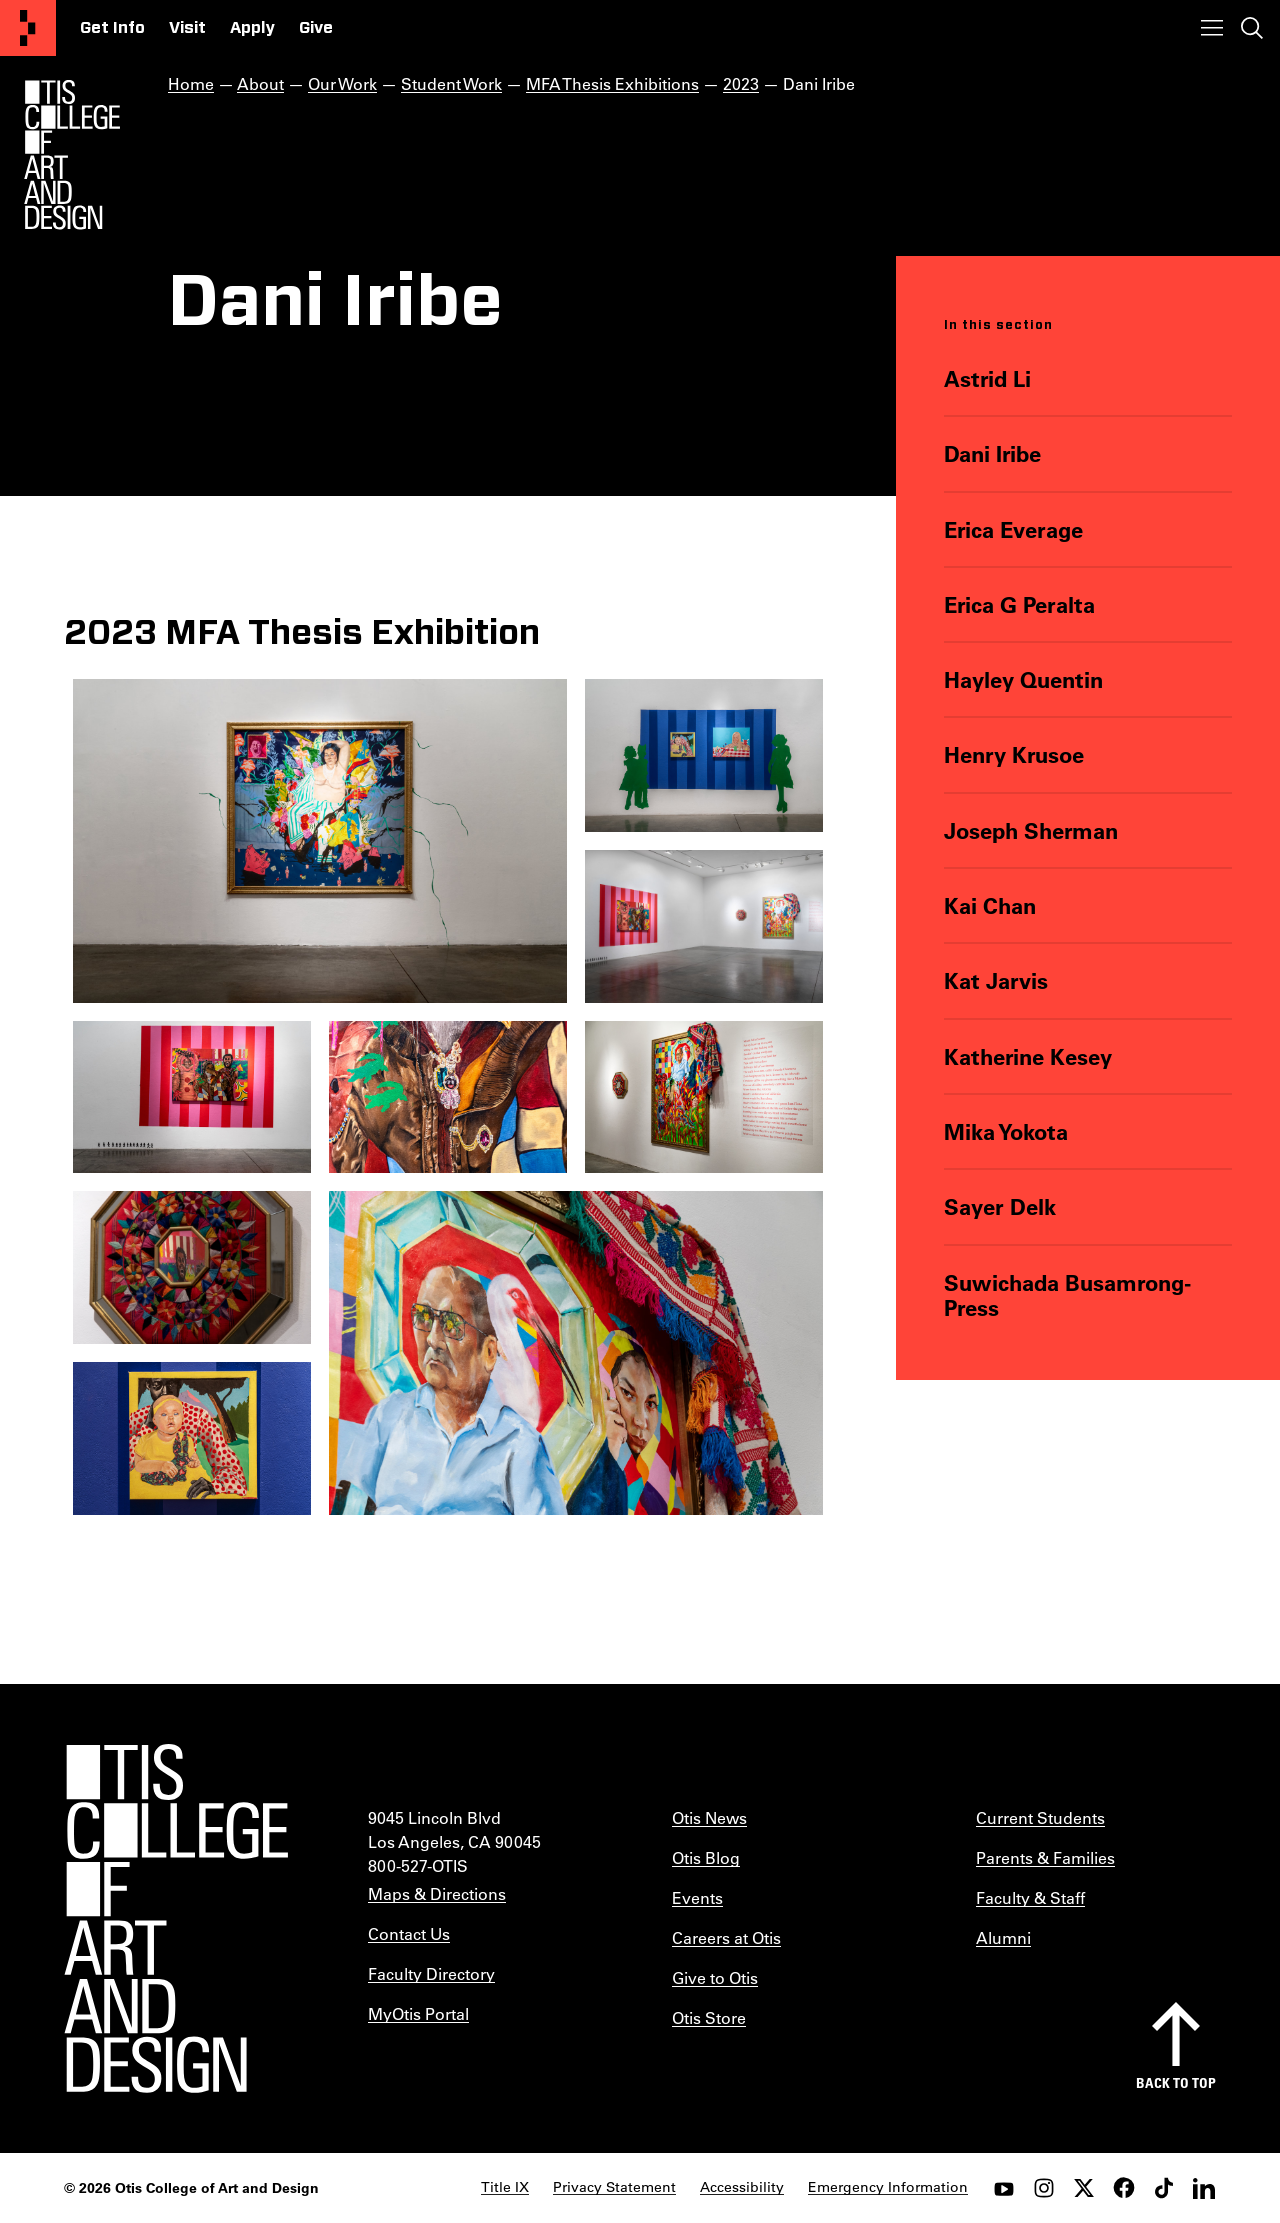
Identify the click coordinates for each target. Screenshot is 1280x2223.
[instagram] (1044, 2188)
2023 (741, 83)
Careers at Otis (726, 1937)
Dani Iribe (992, 453)
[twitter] (1084, 2188)
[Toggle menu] (1212, 28)
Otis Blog (706, 1857)
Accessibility (742, 2187)
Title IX (505, 2187)
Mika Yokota (1006, 1131)
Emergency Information (888, 2187)
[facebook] (1124, 2188)
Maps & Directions (437, 1893)
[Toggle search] (1252, 28)
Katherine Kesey (1028, 1056)
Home (191, 83)
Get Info (112, 28)
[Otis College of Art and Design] (28, 28)
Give (316, 28)
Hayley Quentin (1023, 679)
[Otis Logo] (72, 155)
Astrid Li (987, 378)
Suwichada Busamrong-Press (1067, 1295)
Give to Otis (715, 1977)
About (260, 83)
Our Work (342, 83)
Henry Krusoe (1014, 754)
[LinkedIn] (1204, 2188)
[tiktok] (1164, 2188)
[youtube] (1004, 2188)
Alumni (1003, 1937)
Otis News (709, 1817)
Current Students (1040, 1817)
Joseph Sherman (1031, 830)
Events (697, 1897)
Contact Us (409, 1933)
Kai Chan (990, 905)
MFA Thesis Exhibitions (612, 83)
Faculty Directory (431, 1973)
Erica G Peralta (1019, 604)
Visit (187, 28)
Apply (252, 28)
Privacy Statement (614, 2187)
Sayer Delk (1000, 1206)
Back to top (1176, 2082)
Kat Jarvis (996, 980)
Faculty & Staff (1030, 1897)
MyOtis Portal (418, 2013)
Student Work (451, 83)
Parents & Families (1045, 1857)
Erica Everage (1013, 529)
